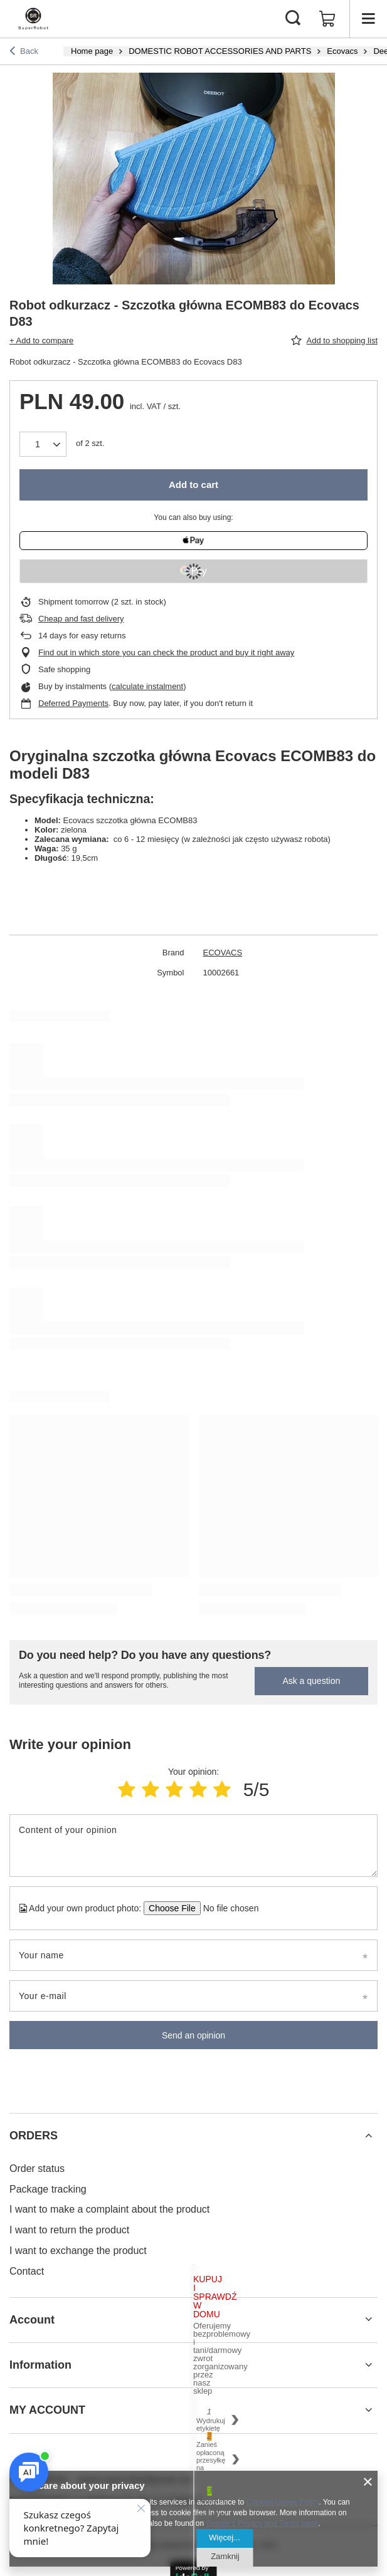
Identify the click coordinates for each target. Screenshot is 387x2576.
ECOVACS (223, 952)
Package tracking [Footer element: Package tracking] (48, 2189)
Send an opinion (193, 2035)
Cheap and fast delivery (81, 618)
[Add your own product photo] (227, 1908)
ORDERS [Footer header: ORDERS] (33, 2135)
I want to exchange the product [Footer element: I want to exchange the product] (78, 2250)
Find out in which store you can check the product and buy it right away (166, 652)
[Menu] (368, 19)
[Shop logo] (33, 18)
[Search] (293, 19)
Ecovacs (342, 51)
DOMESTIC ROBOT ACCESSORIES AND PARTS (220, 51)
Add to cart (193, 484)
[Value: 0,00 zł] (327, 19)
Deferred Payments (73, 703)
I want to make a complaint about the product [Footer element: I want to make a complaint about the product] (109, 2209)
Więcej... (224, 2537)
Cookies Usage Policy (283, 2502)
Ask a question (311, 1681)
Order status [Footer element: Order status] (37, 2168)
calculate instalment (147, 686)
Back (23, 51)
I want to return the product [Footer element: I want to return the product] (69, 2230)
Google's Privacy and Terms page (262, 2523)
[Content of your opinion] (193, 1845)
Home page (92, 51)
